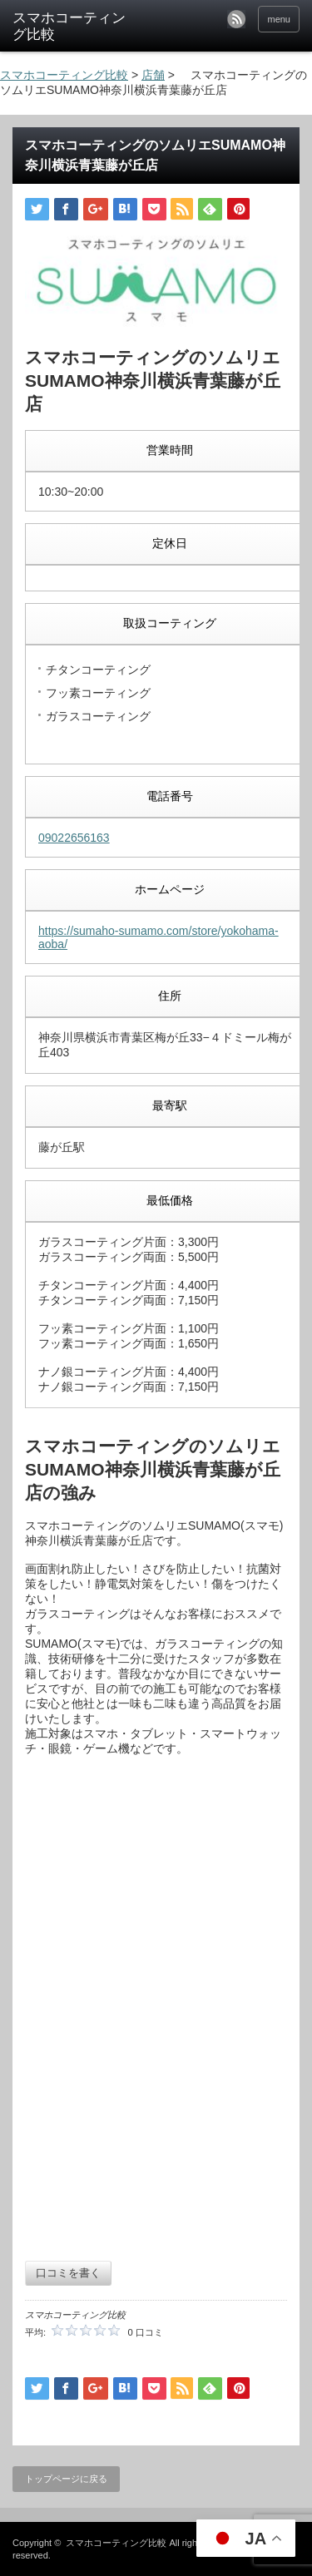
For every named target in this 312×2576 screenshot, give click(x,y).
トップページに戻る (66, 2479)
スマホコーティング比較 (116, 2543)
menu (278, 19)
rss (236, 19)
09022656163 (74, 837)
